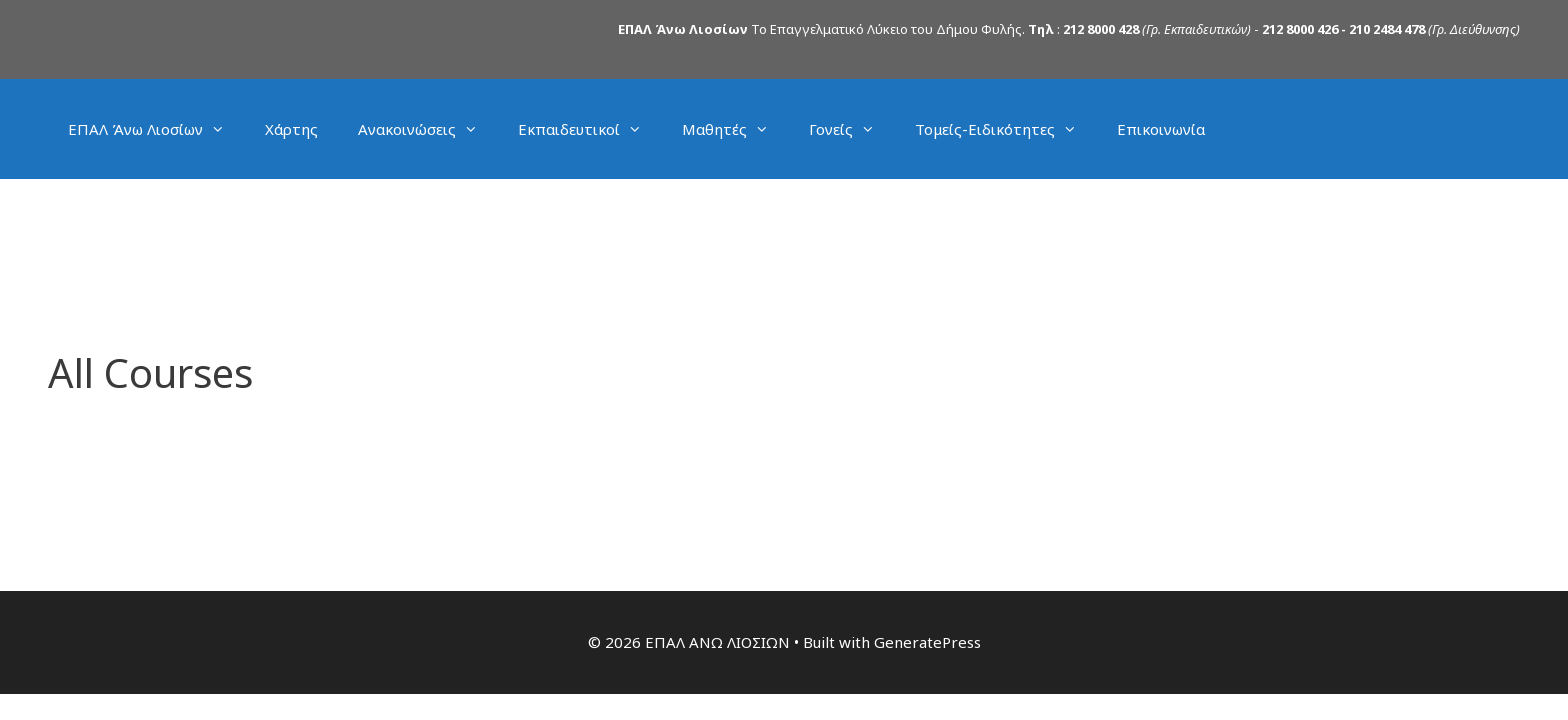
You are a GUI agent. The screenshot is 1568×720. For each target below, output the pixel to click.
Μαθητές (735, 129)
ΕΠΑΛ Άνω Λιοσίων (156, 129)
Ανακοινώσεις (428, 129)
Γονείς (852, 129)
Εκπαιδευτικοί (590, 129)
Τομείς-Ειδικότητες (1006, 129)
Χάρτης (291, 129)
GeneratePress (927, 642)
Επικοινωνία (1161, 129)
